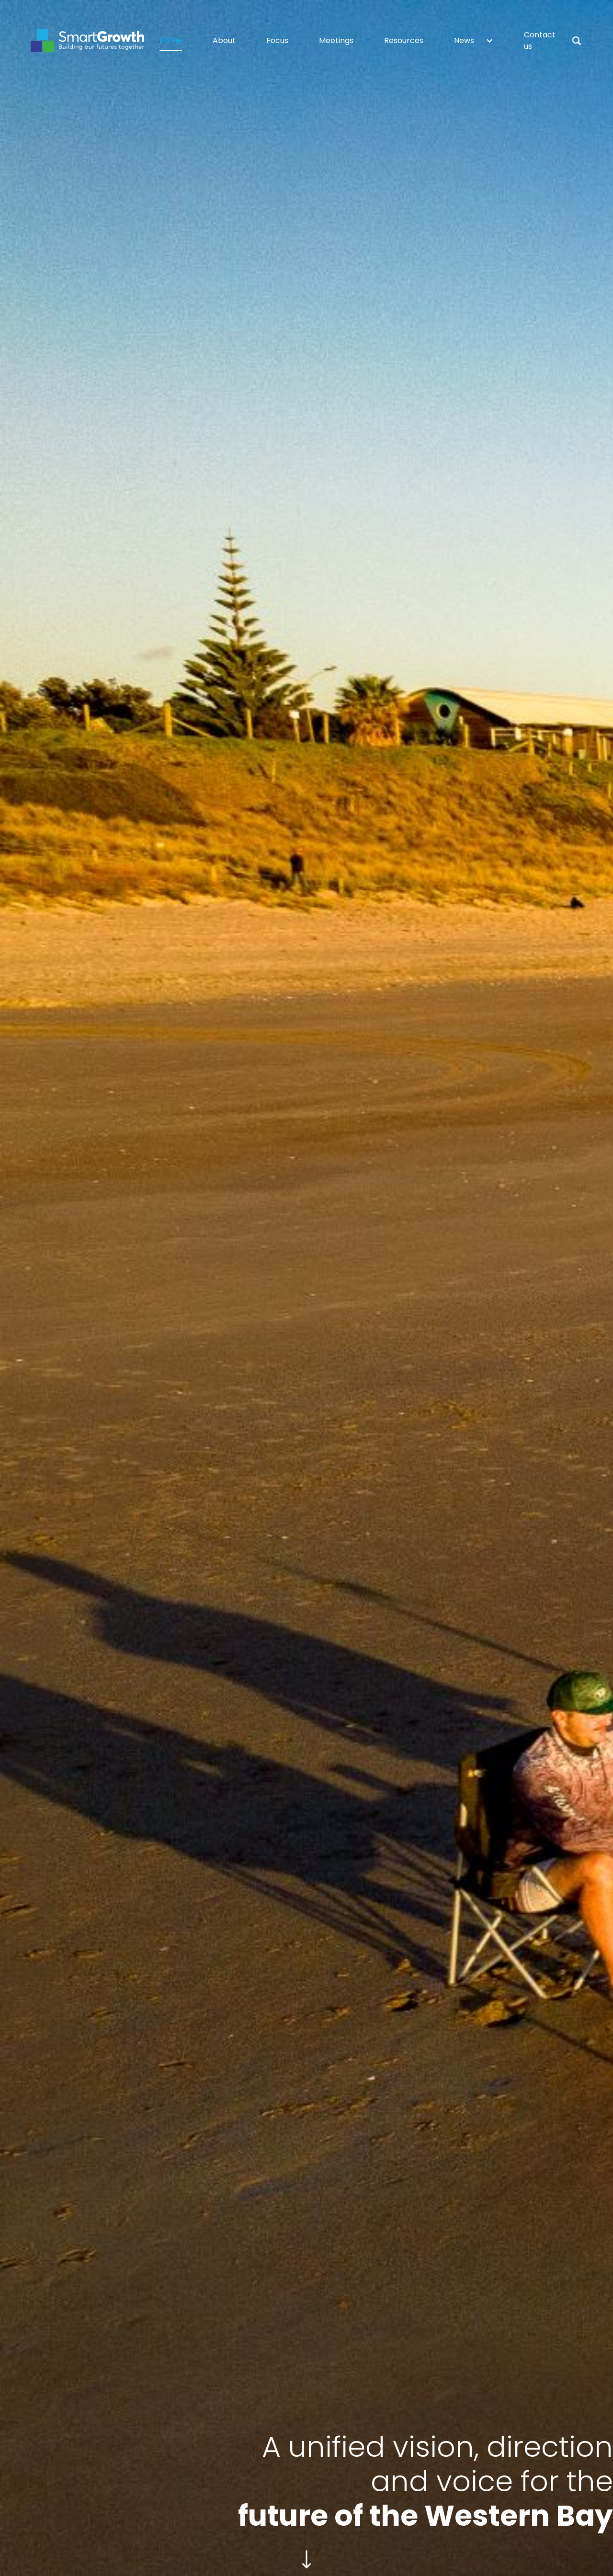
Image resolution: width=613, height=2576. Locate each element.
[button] (473, 40)
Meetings (336, 40)
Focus (277, 40)
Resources (403, 40)
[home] (87, 40)
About (224, 40)
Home (170, 39)
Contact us (540, 40)
